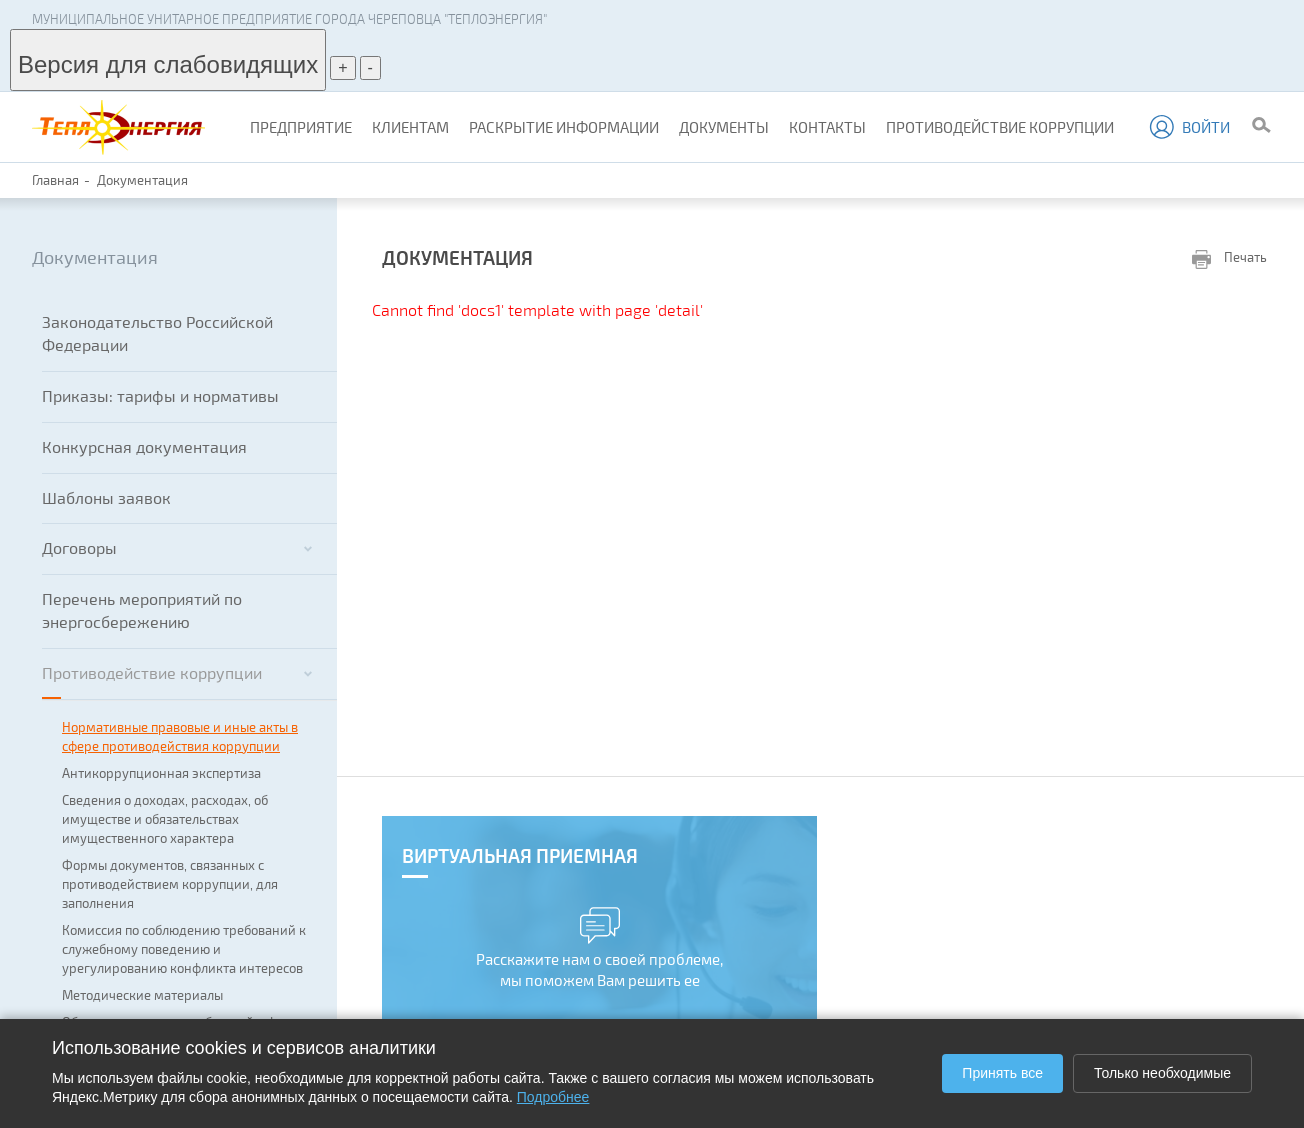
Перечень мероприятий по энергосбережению (142, 610)
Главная (55, 180)
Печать (1229, 258)
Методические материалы (142, 995)
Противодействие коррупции (1000, 127)
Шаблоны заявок (106, 497)
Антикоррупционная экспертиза (161, 773)
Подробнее (553, 1097)
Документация (142, 180)
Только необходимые (1162, 1073)
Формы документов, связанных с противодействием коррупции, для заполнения (170, 884)
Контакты (827, 127)
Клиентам (410, 127)
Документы (724, 127)
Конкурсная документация (144, 446)
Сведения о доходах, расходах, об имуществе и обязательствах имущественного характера (165, 819)
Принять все (1002, 1073)
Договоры (177, 547)
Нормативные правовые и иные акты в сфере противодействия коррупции (180, 736)
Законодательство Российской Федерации (157, 333)
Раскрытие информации (564, 127)
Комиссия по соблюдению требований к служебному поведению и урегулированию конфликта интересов (184, 949)
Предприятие (301, 127)
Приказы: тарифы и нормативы (160, 395)
